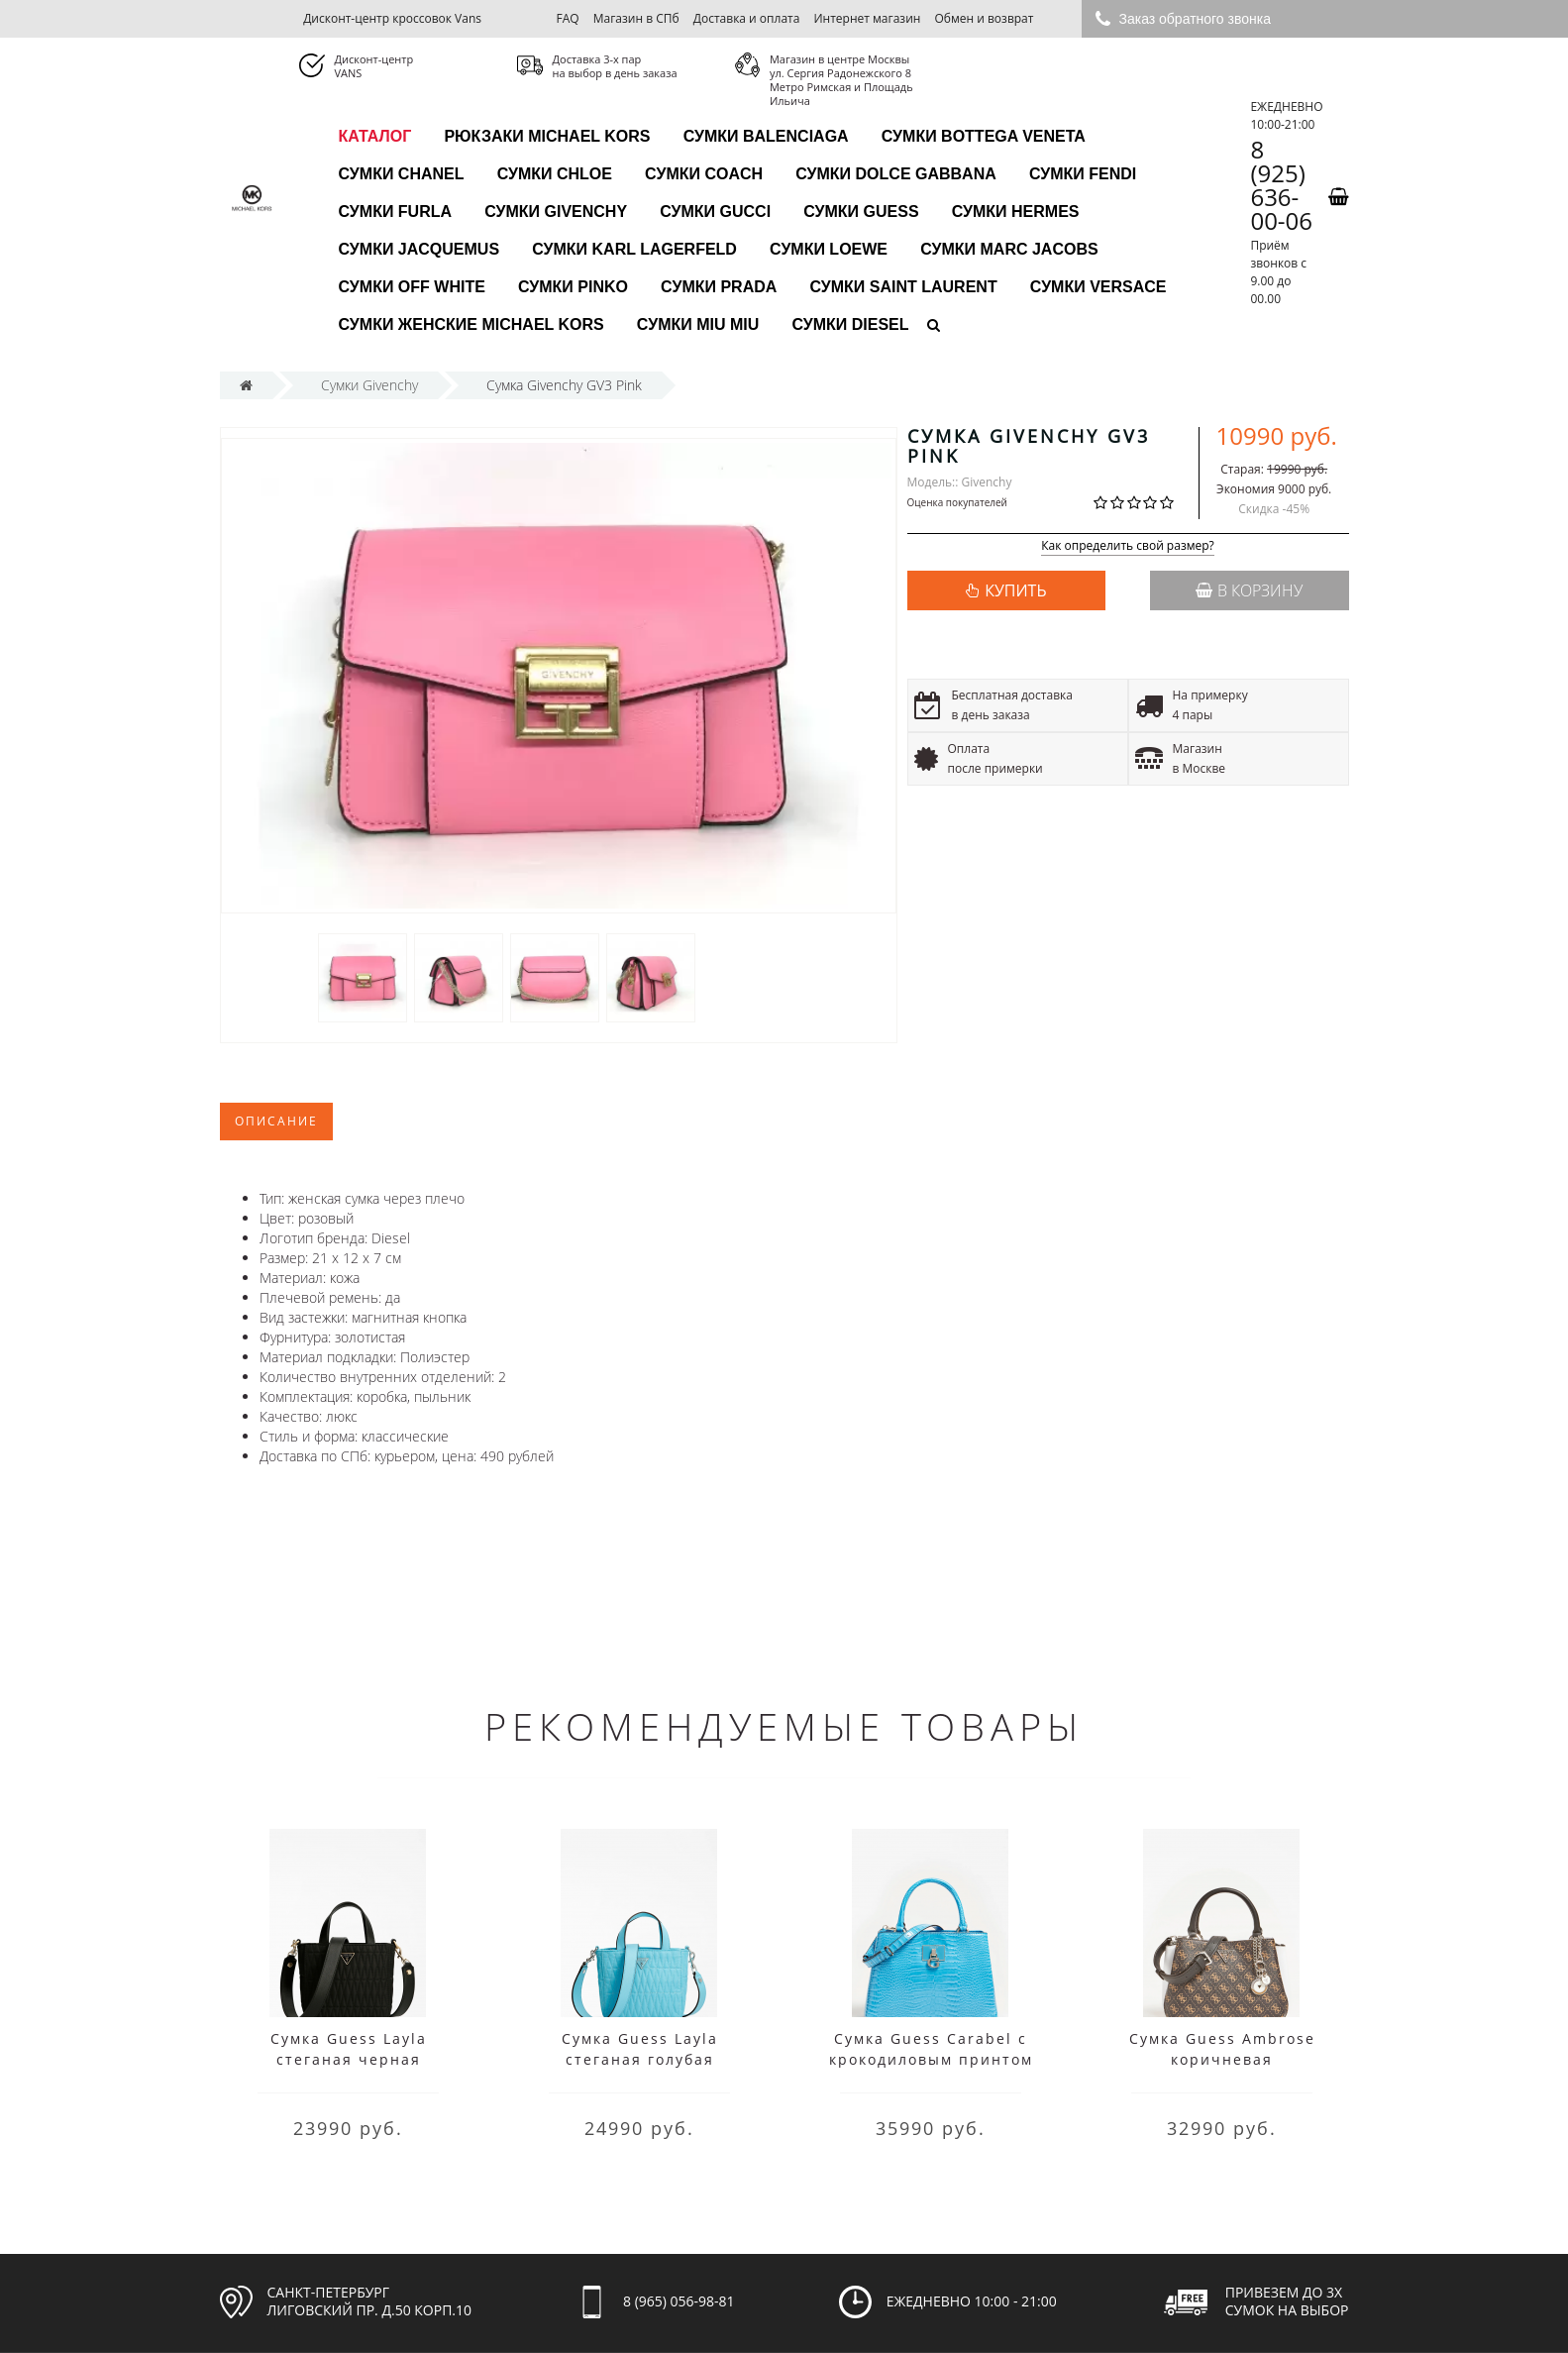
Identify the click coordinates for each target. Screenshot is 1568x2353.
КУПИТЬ (1015, 590)
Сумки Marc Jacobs (1009, 249)
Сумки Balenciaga (766, 136)
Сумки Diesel (849, 324)
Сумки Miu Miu (698, 324)
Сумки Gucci (715, 211)
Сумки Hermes (1016, 211)
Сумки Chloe (554, 173)
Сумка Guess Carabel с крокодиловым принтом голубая (931, 2059)
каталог (375, 136)
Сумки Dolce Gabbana (895, 173)
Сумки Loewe (829, 249)
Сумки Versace (1098, 286)
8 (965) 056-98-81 (679, 2301)
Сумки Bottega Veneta (984, 136)
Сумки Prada (719, 286)
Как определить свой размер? (1127, 546)
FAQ (567, 18)
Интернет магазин (867, 18)
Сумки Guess (860, 211)
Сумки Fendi (1082, 173)
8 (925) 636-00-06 (1281, 185)
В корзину (1249, 590)
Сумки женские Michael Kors (471, 324)
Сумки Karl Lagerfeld (634, 249)
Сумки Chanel (402, 173)
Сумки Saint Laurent (902, 286)
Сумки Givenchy (555, 211)
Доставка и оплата (746, 18)
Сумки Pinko (573, 286)
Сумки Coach (704, 173)
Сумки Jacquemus (419, 249)
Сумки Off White (412, 286)
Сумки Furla (396, 211)
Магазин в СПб (636, 18)
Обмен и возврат (984, 18)
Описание (276, 1121)
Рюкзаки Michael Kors (547, 136)
